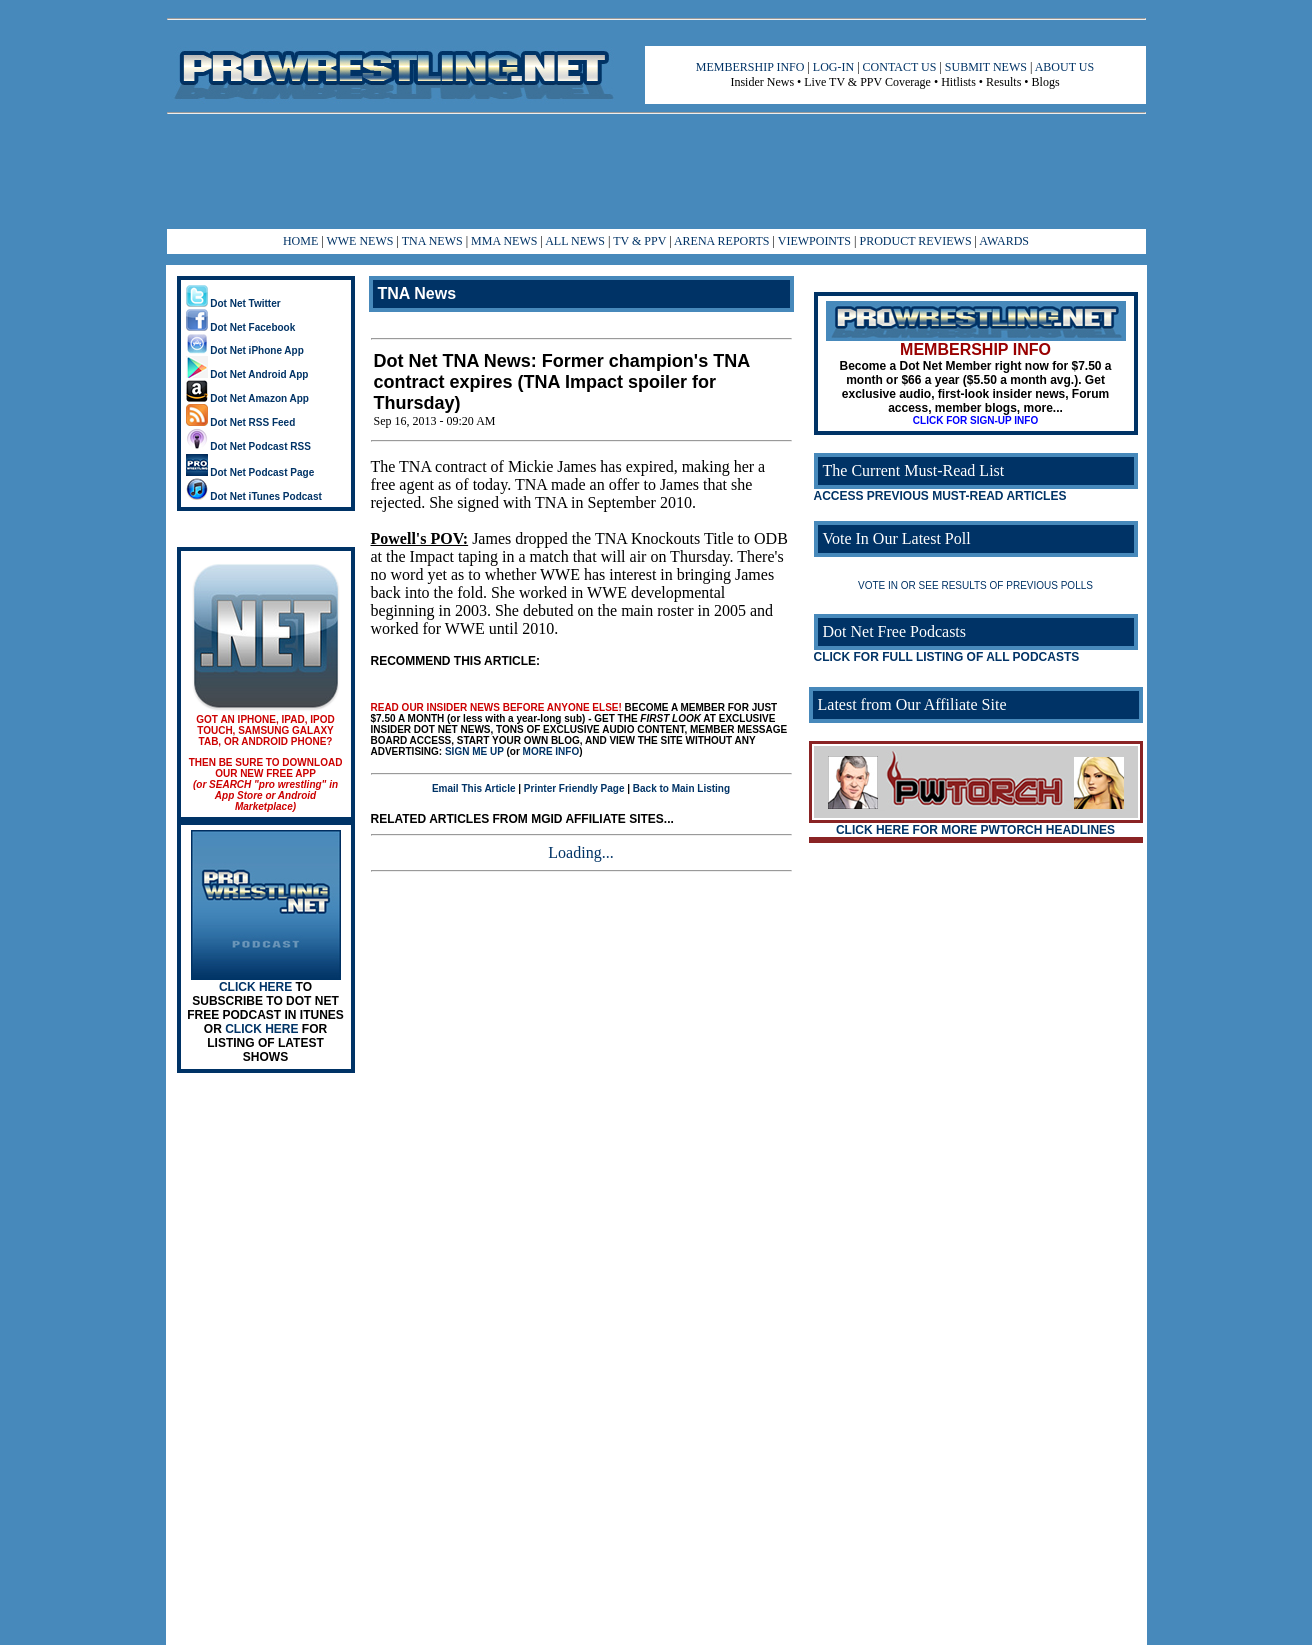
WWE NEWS (359, 241)
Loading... (580, 852)
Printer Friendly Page (574, 788)
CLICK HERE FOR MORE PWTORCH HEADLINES (975, 830)
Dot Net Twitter (233, 303)
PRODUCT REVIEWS (915, 241)
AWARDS (1004, 241)
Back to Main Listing (681, 788)
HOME (300, 241)
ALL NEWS (575, 241)
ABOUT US (1064, 67)
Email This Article (474, 788)
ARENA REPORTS (722, 241)
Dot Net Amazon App (247, 398)
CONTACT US (900, 67)
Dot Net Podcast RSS (248, 446)
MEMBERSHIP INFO (750, 67)
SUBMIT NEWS (986, 67)
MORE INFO (551, 751)
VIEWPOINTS (814, 241)
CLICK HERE (255, 987)
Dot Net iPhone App (245, 350)
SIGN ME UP (474, 751)
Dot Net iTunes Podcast (254, 496)
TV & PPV (641, 241)
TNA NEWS (432, 241)
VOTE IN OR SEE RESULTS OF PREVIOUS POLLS (975, 585)
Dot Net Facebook (241, 327)
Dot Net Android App (247, 374)
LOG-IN (833, 67)
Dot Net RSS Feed (241, 422)
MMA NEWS (504, 241)
